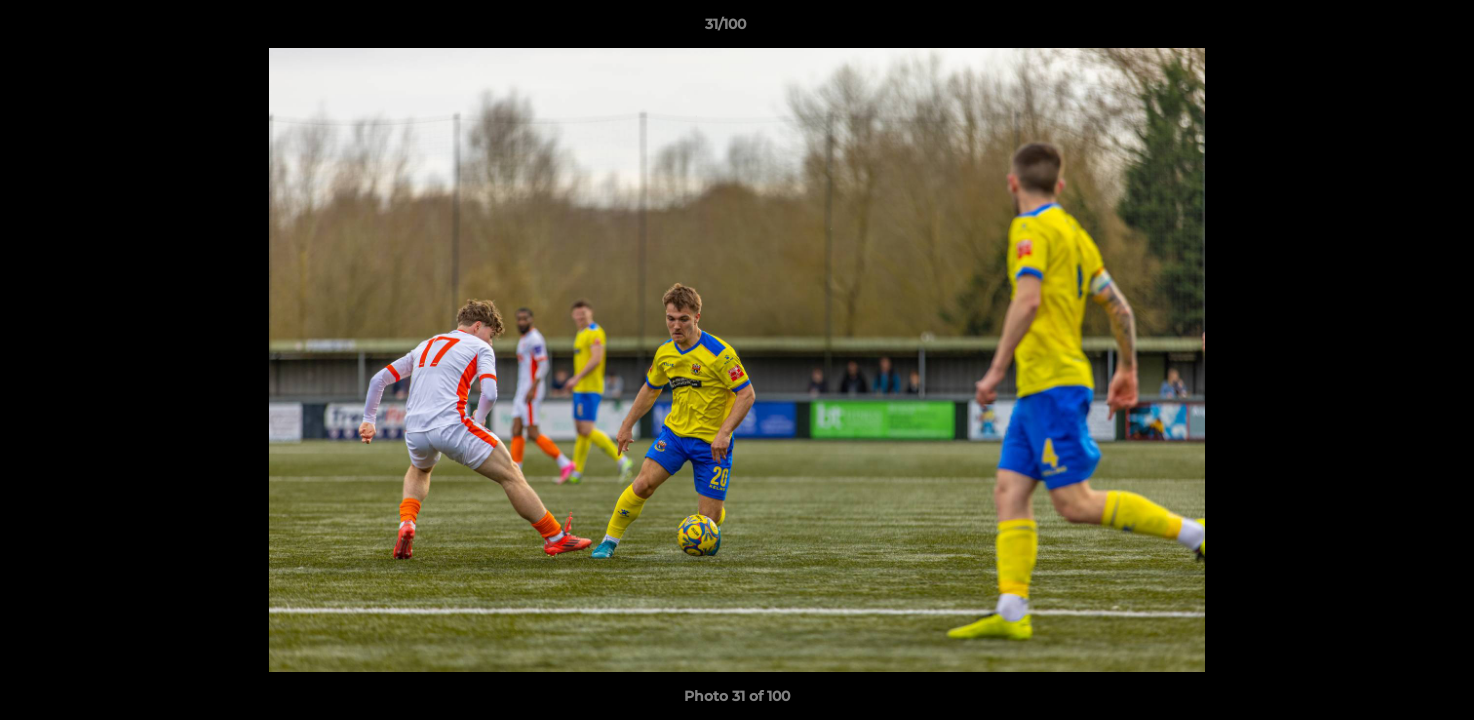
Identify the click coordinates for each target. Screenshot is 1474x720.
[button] (1390, 29)
